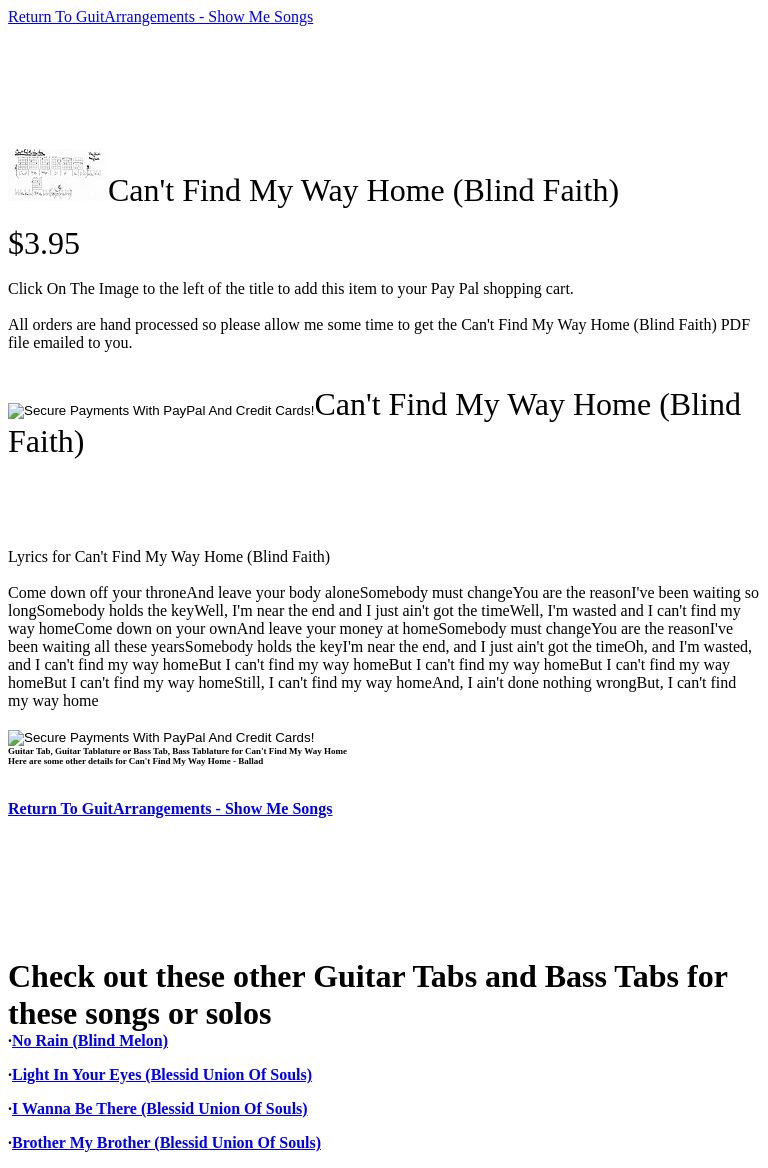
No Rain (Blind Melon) (90, 1040)
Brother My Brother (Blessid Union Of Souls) (166, 1142)
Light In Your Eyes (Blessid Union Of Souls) (162, 1074)
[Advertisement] (372, 87)
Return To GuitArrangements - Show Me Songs (160, 16)
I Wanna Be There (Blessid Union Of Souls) (160, 1108)
